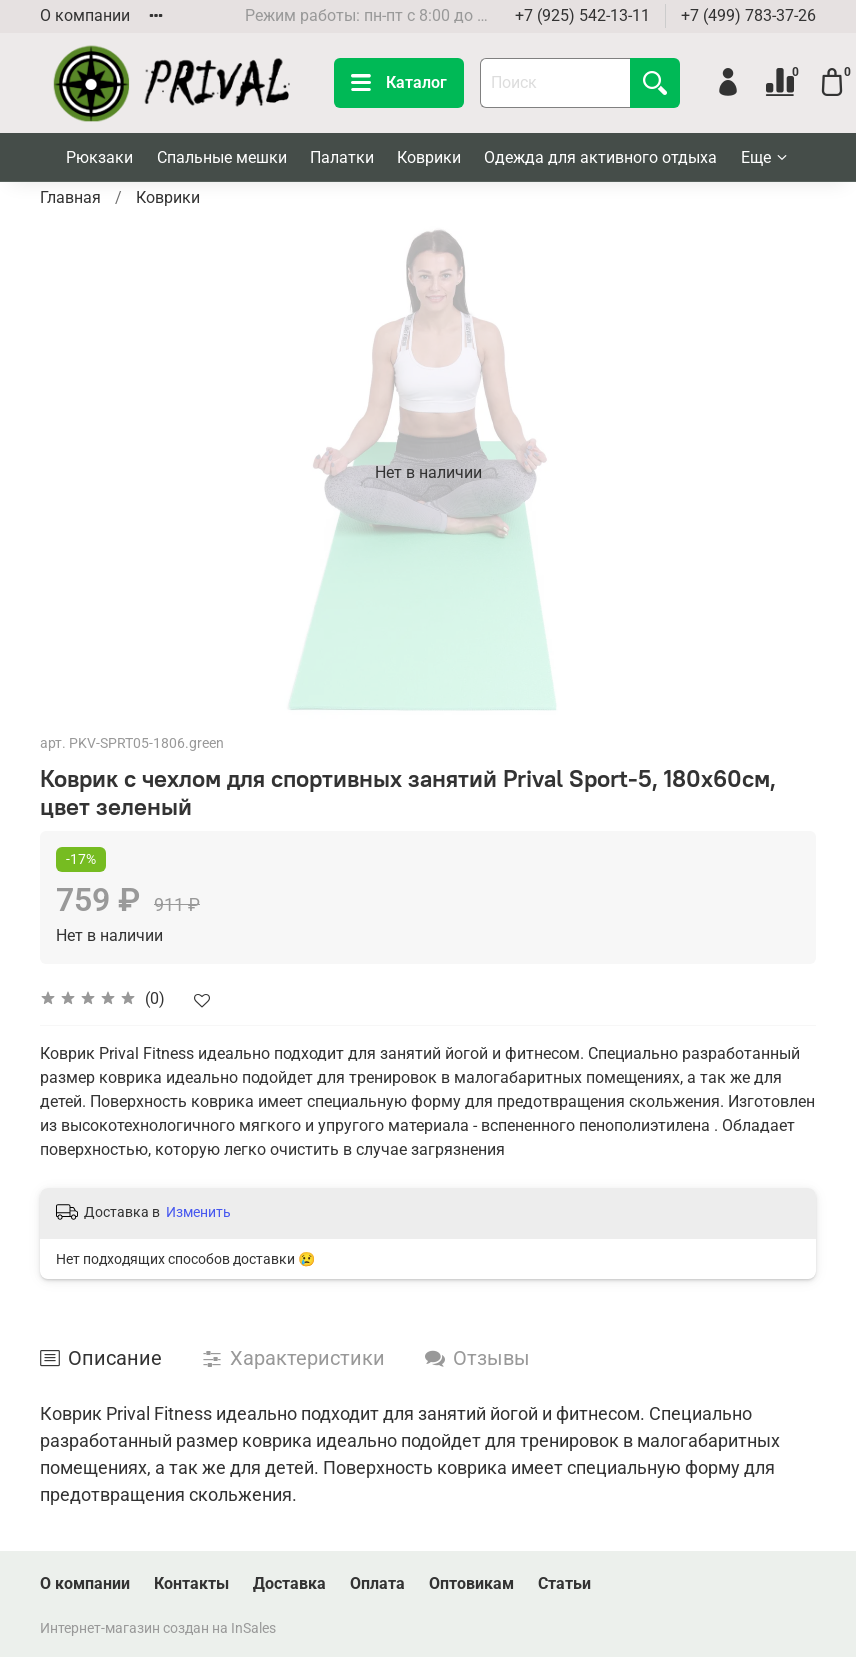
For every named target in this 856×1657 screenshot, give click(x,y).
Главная (70, 197)
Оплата (377, 1583)
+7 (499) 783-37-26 (748, 15)
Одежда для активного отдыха (600, 157)
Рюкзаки (99, 157)
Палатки (342, 157)
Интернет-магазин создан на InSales (158, 1628)
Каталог (399, 83)
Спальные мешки (222, 157)
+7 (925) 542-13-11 (582, 15)
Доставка (289, 1583)
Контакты (191, 1583)
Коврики (429, 157)
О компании (85, 15)
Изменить (198, 1212)
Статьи (564, 1583)
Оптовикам (471, 1583)
